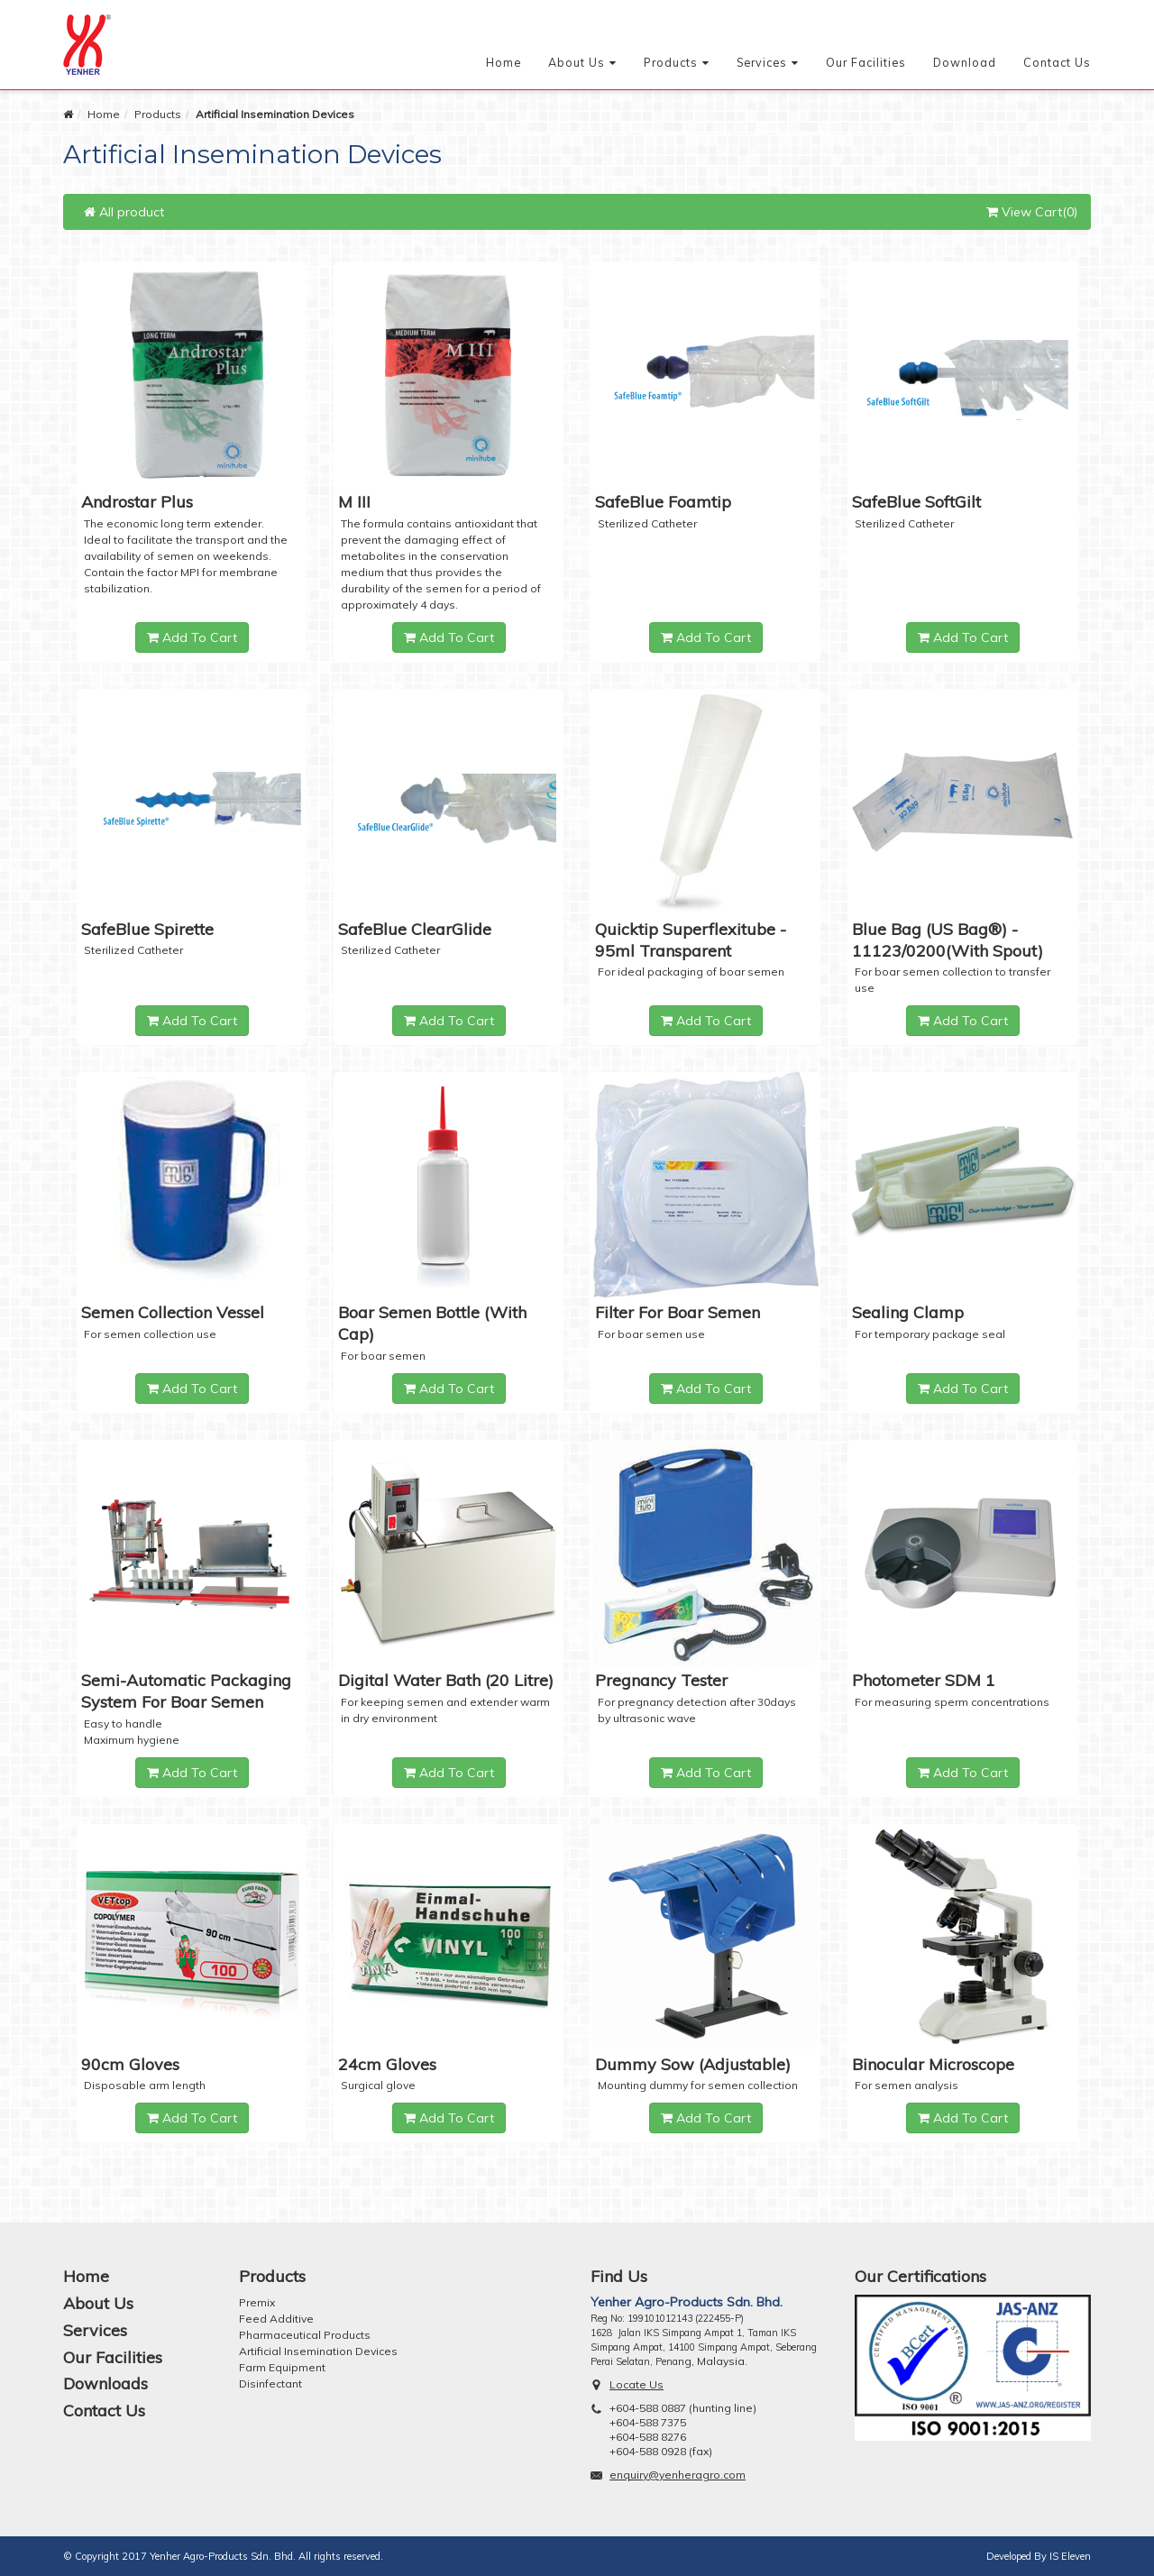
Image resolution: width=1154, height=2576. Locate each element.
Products (671, 62)
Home (503, 62)
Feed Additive (276, 2318)
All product (124, 212)
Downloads (105, 2383)
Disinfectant (270, 2383)
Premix (257, 2302)
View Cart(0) (1031, 212)
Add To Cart (192, 637)
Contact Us (1057, 62)
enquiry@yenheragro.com (677, 2474)
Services (762, 62)
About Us (576, 62)
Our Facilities (866, 62)
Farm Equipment (282, 2367)
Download (964, 62)
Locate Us (636, 2384)
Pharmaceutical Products (305, 2335)
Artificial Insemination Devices (318, 2351)
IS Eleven (1070, 2556)
